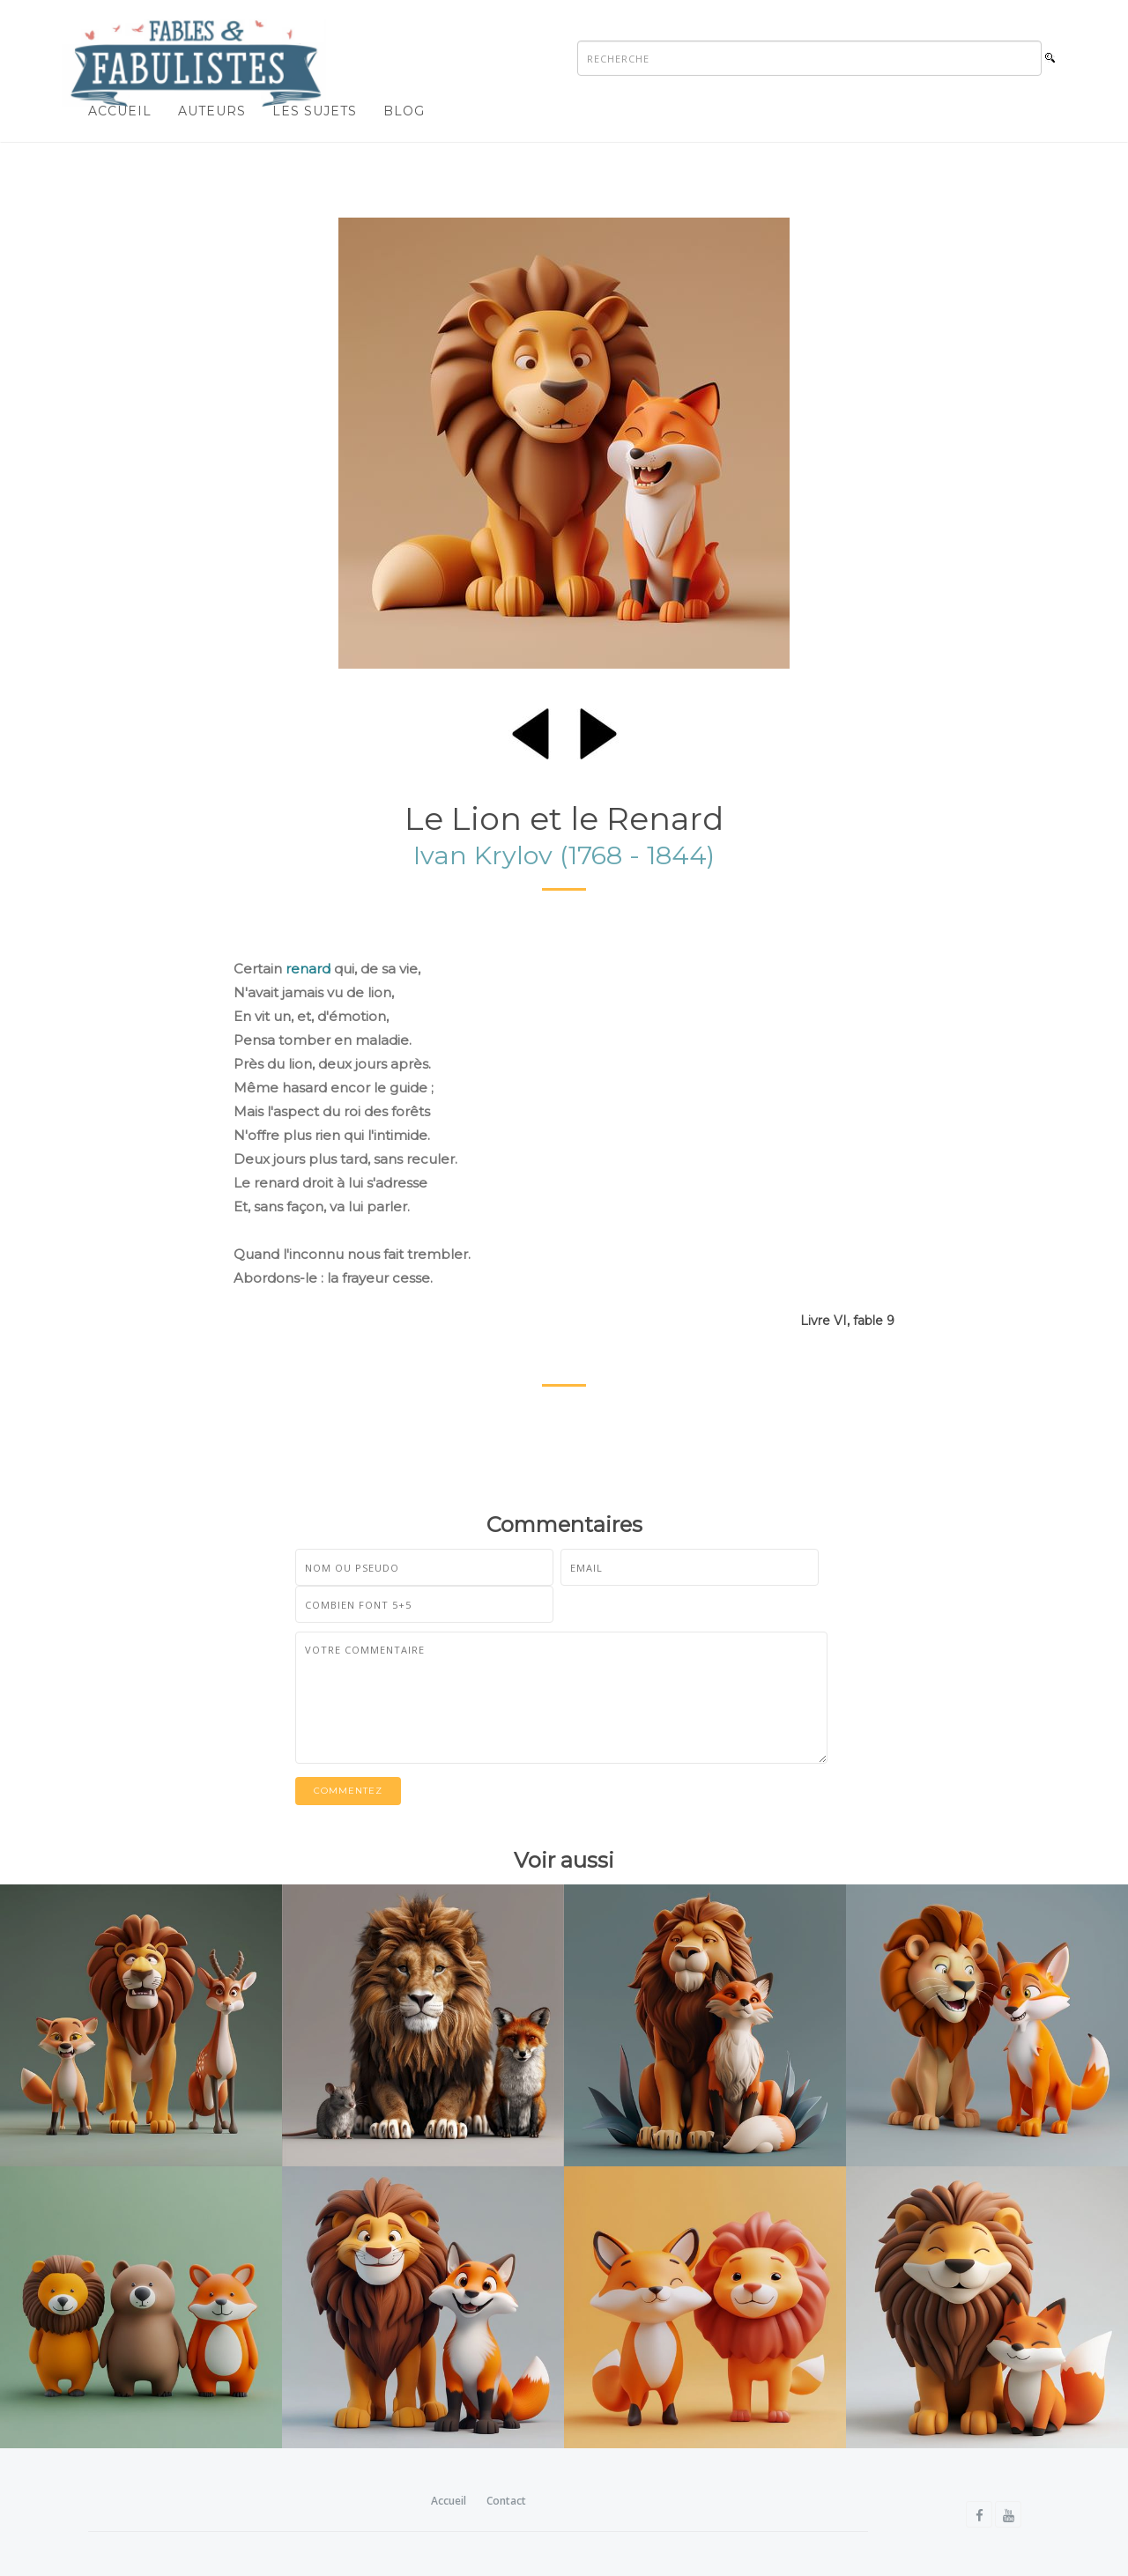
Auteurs (212, 111)
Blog (404, 111)
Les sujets (314, 111)
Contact (506, 2500)
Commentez (348, 1790)
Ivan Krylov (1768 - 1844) (564, 855)
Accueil (120, 111)
